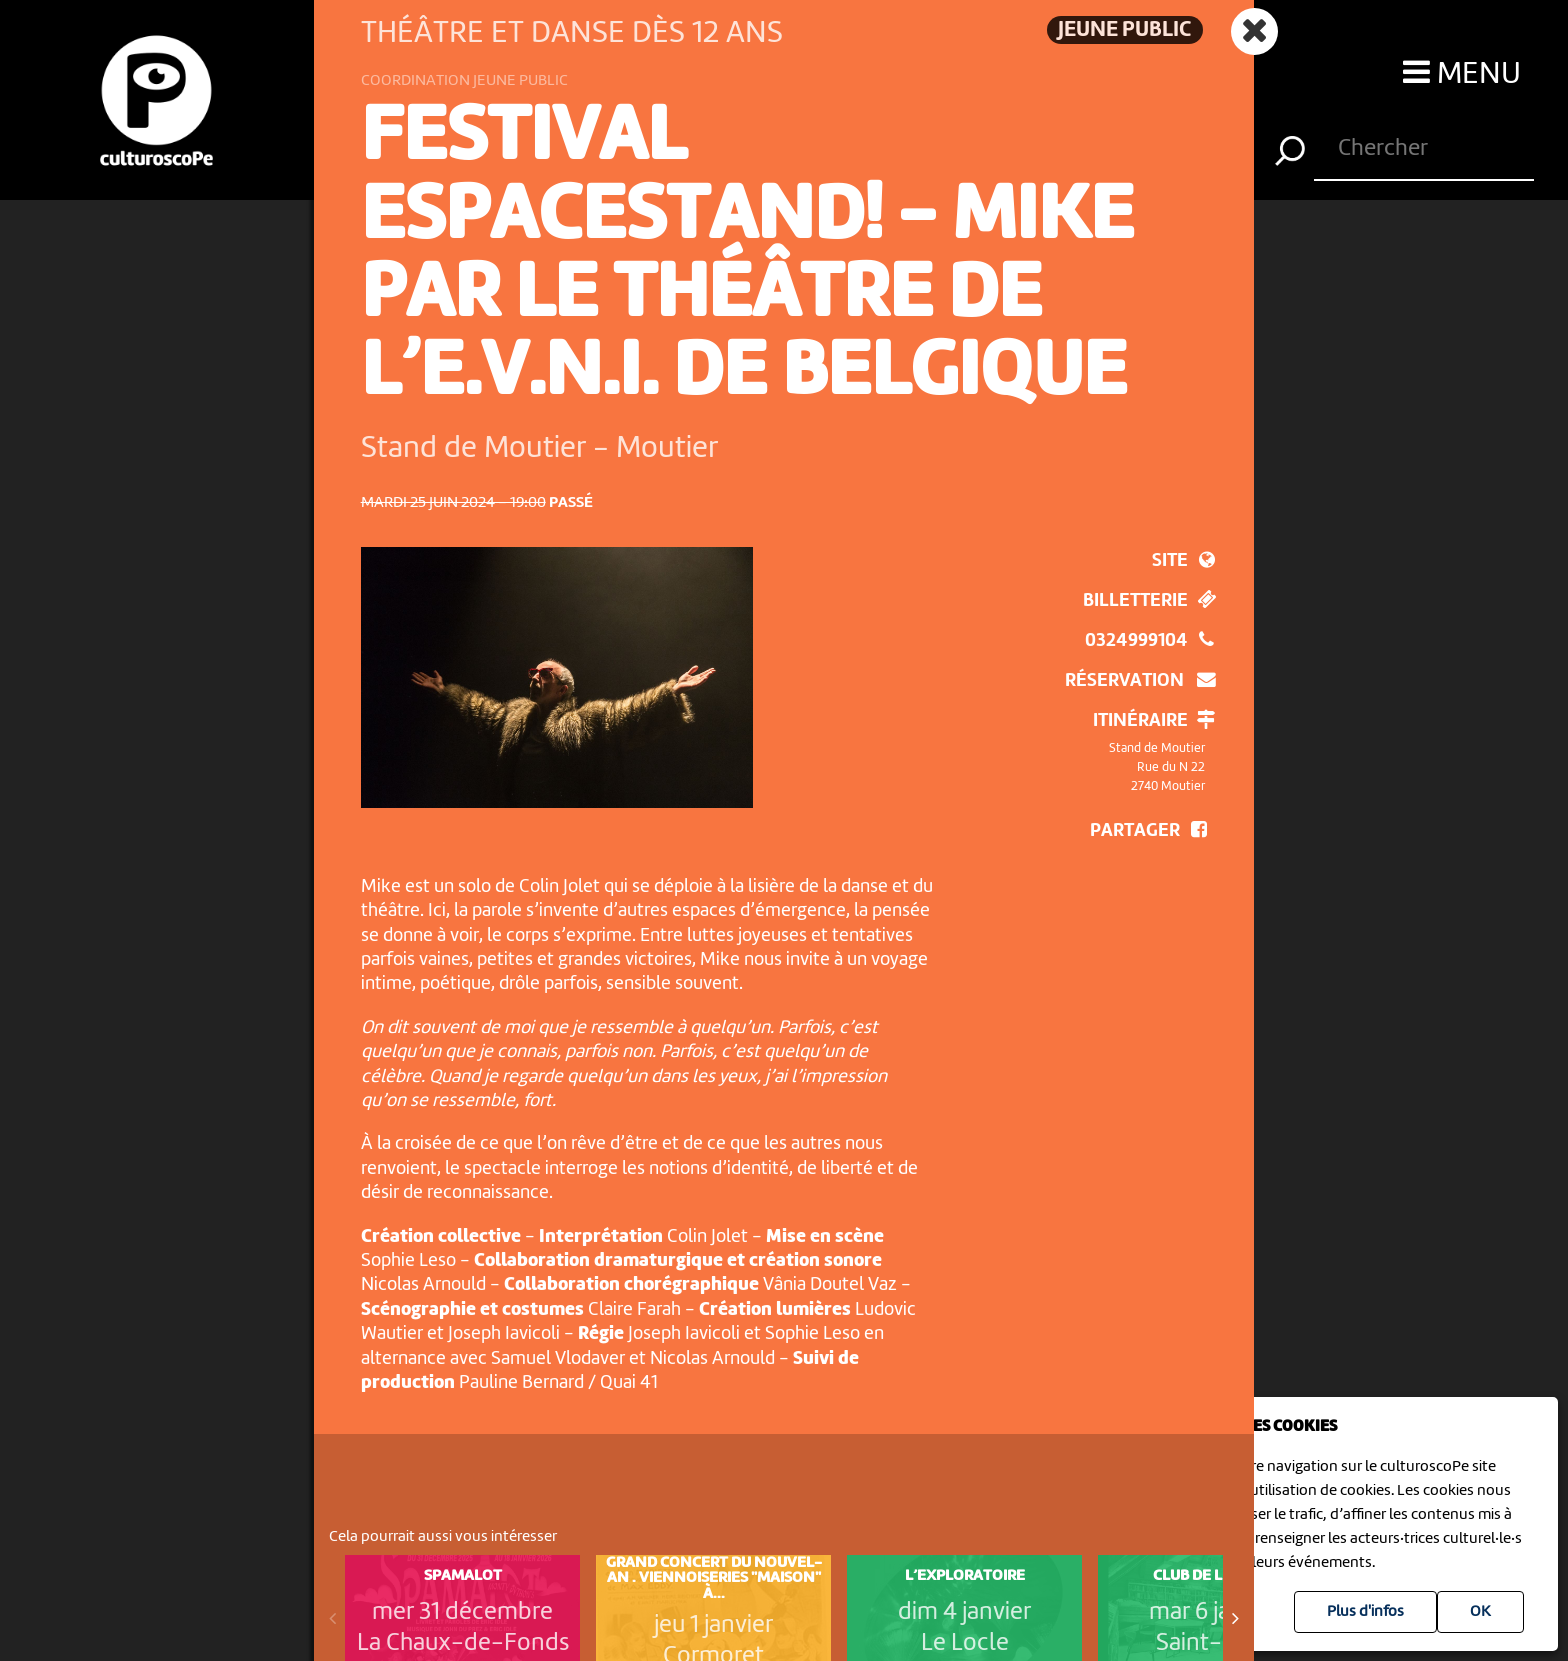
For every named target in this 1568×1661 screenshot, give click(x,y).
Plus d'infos (1365, 1612)
